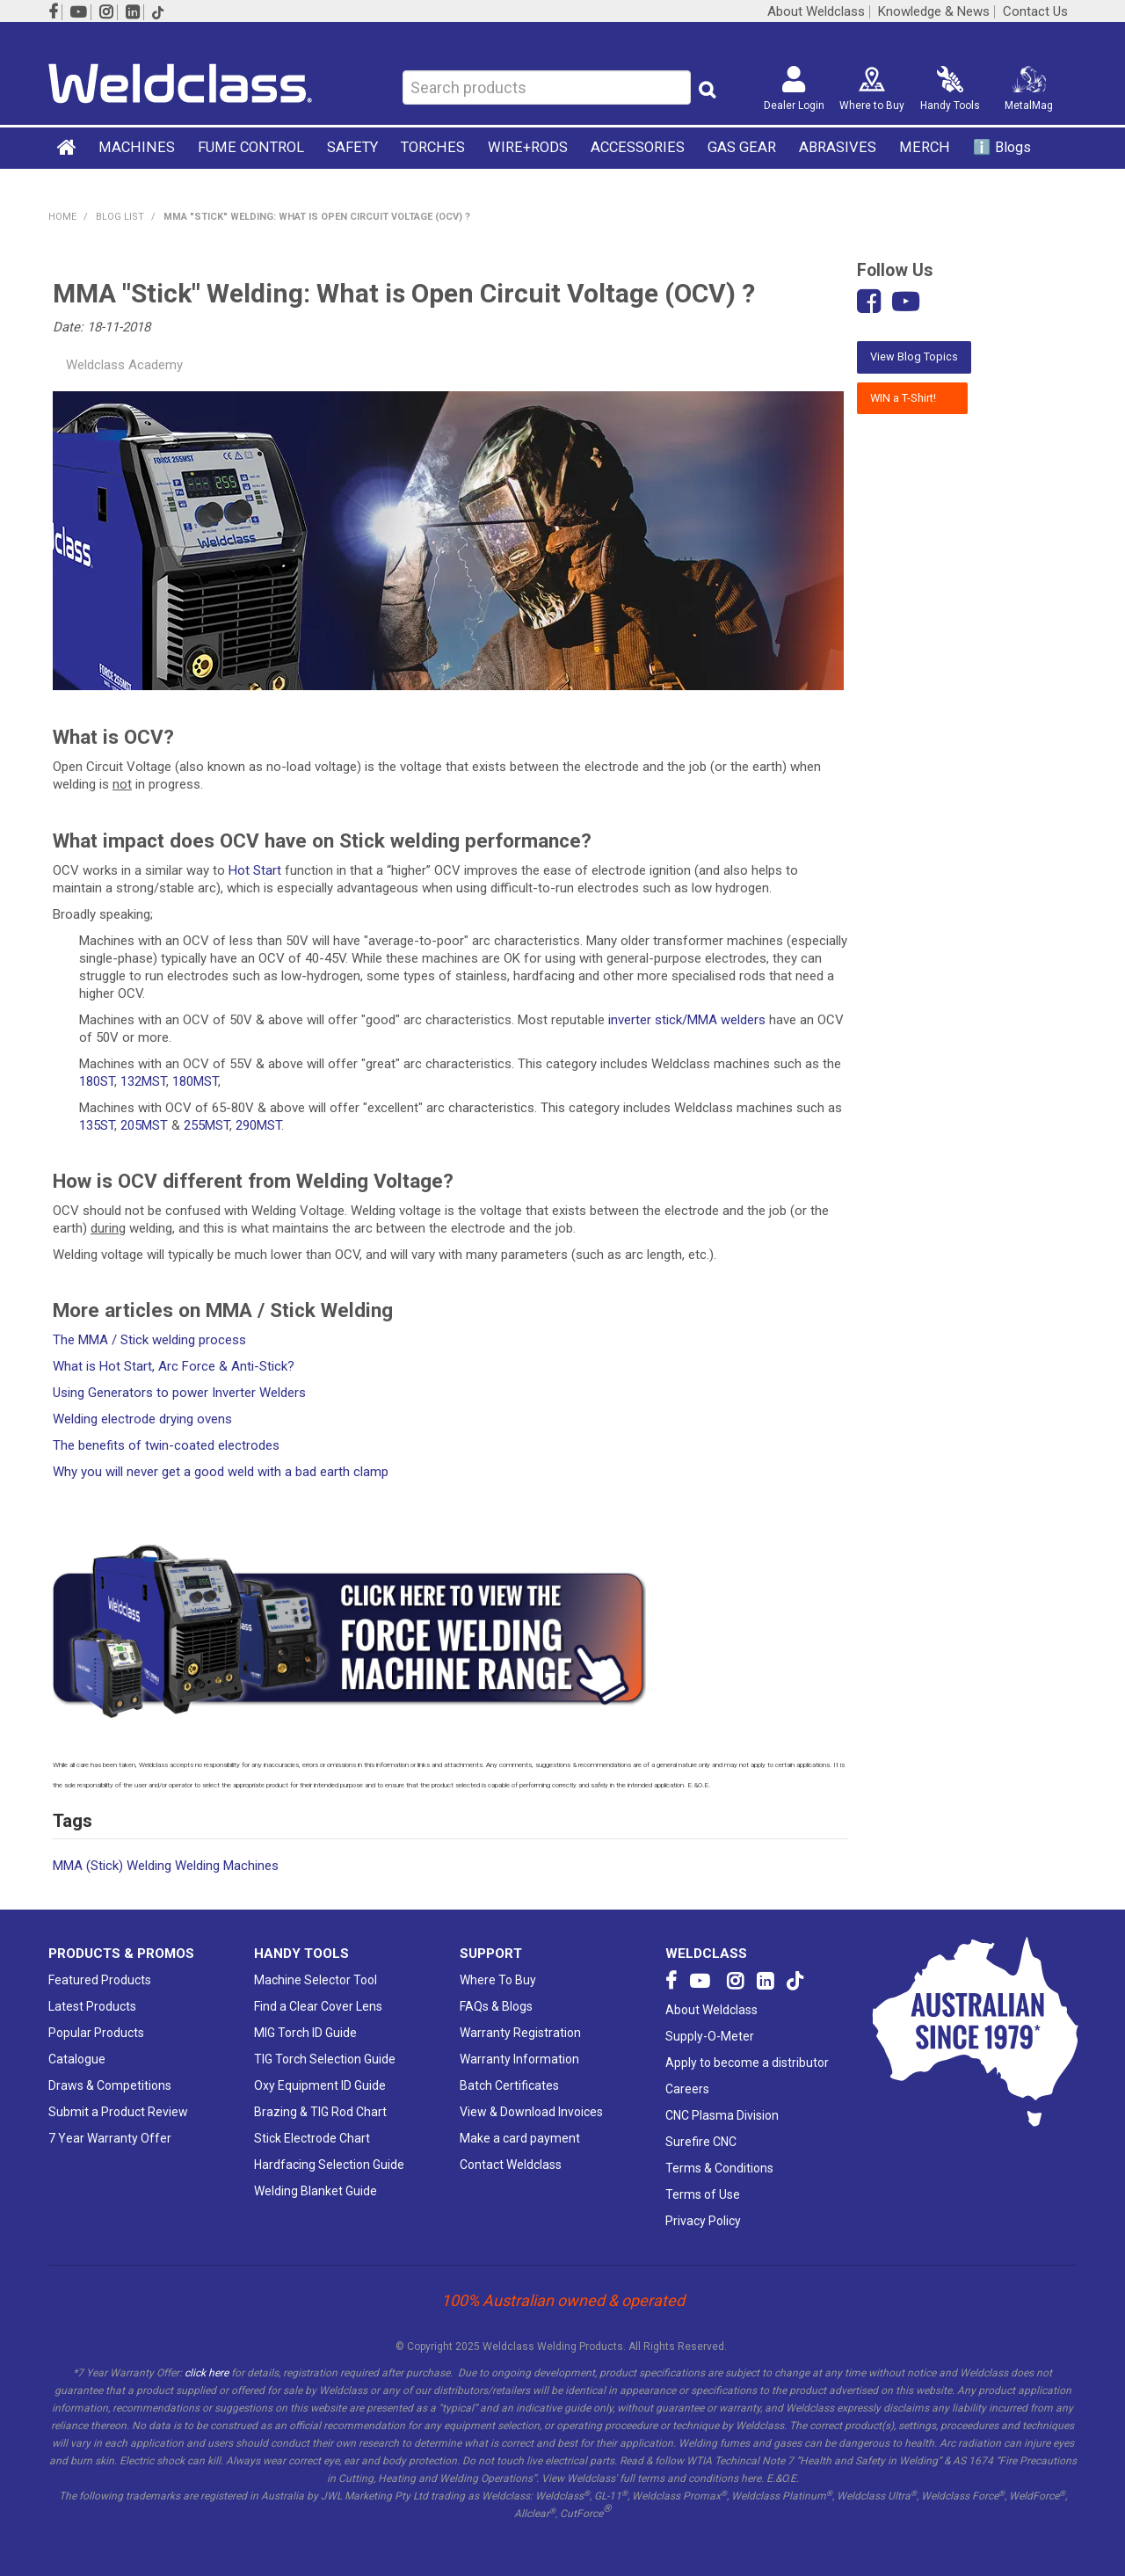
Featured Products (99, 1980)
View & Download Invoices (531, 2112)
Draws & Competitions (109, 2085)
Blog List (120, 216)
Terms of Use (702, 2194)
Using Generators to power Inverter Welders (179, 1393)
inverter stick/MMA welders (687, 1020)
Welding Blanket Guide (315, 2191)
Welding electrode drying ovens (142, 1419)
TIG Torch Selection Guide (325, 2059)
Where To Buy (498, 1980)
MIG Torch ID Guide (305, 2033)
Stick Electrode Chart (312, 2138)
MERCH (924, 147)
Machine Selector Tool (315, 1980)
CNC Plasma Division (722, 2115)
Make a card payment (520, 2138)
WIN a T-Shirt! (912, 397)
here (751, 2478)
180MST (195, 1081)
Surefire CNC (701, 2142)
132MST (143, 1081)
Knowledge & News (934, 11)
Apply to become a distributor (747, 2063)
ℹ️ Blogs (1002, 147)
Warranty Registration (520, 2033)
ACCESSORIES (638, 147)
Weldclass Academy (124, 365)
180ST (96, 1081)
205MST (144, 1125)
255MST (206, 1125)
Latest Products (92, 2006)
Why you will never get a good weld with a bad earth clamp (220, 1472)
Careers (687, 2089)
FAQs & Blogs (496, 2006)
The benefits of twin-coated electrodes (166, 1445)
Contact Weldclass (511, 2165)
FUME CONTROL (251, 147)
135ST (96, 1125)
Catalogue (76, 2059)
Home (67, 146)
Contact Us (1035, 11)
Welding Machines (227, 1866)
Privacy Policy (703, 2221)
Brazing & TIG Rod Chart (320, 2112)
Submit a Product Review (118, 2112)
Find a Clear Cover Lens (318, 2006)
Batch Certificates (509, 2085)
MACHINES (136, 147)
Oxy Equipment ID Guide (320, 2085)
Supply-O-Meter (709, 2036)
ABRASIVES (837, 147)
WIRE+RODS (528, 147)
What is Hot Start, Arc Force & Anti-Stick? (173, 1366)
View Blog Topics (914, 356)
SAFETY (352, 147)
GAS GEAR (742, 147)
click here (207, 2373)
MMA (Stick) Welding (112, 1866)
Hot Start (255, 870)
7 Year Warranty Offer (109, 2138)
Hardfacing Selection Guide (329, 2165)
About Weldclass (816, 11)
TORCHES (433, 147)
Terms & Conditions (719, 2168)
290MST (258, 1125)
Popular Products (96, 2033)
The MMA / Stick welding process (149, 1340)
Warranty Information (519, 2059)
